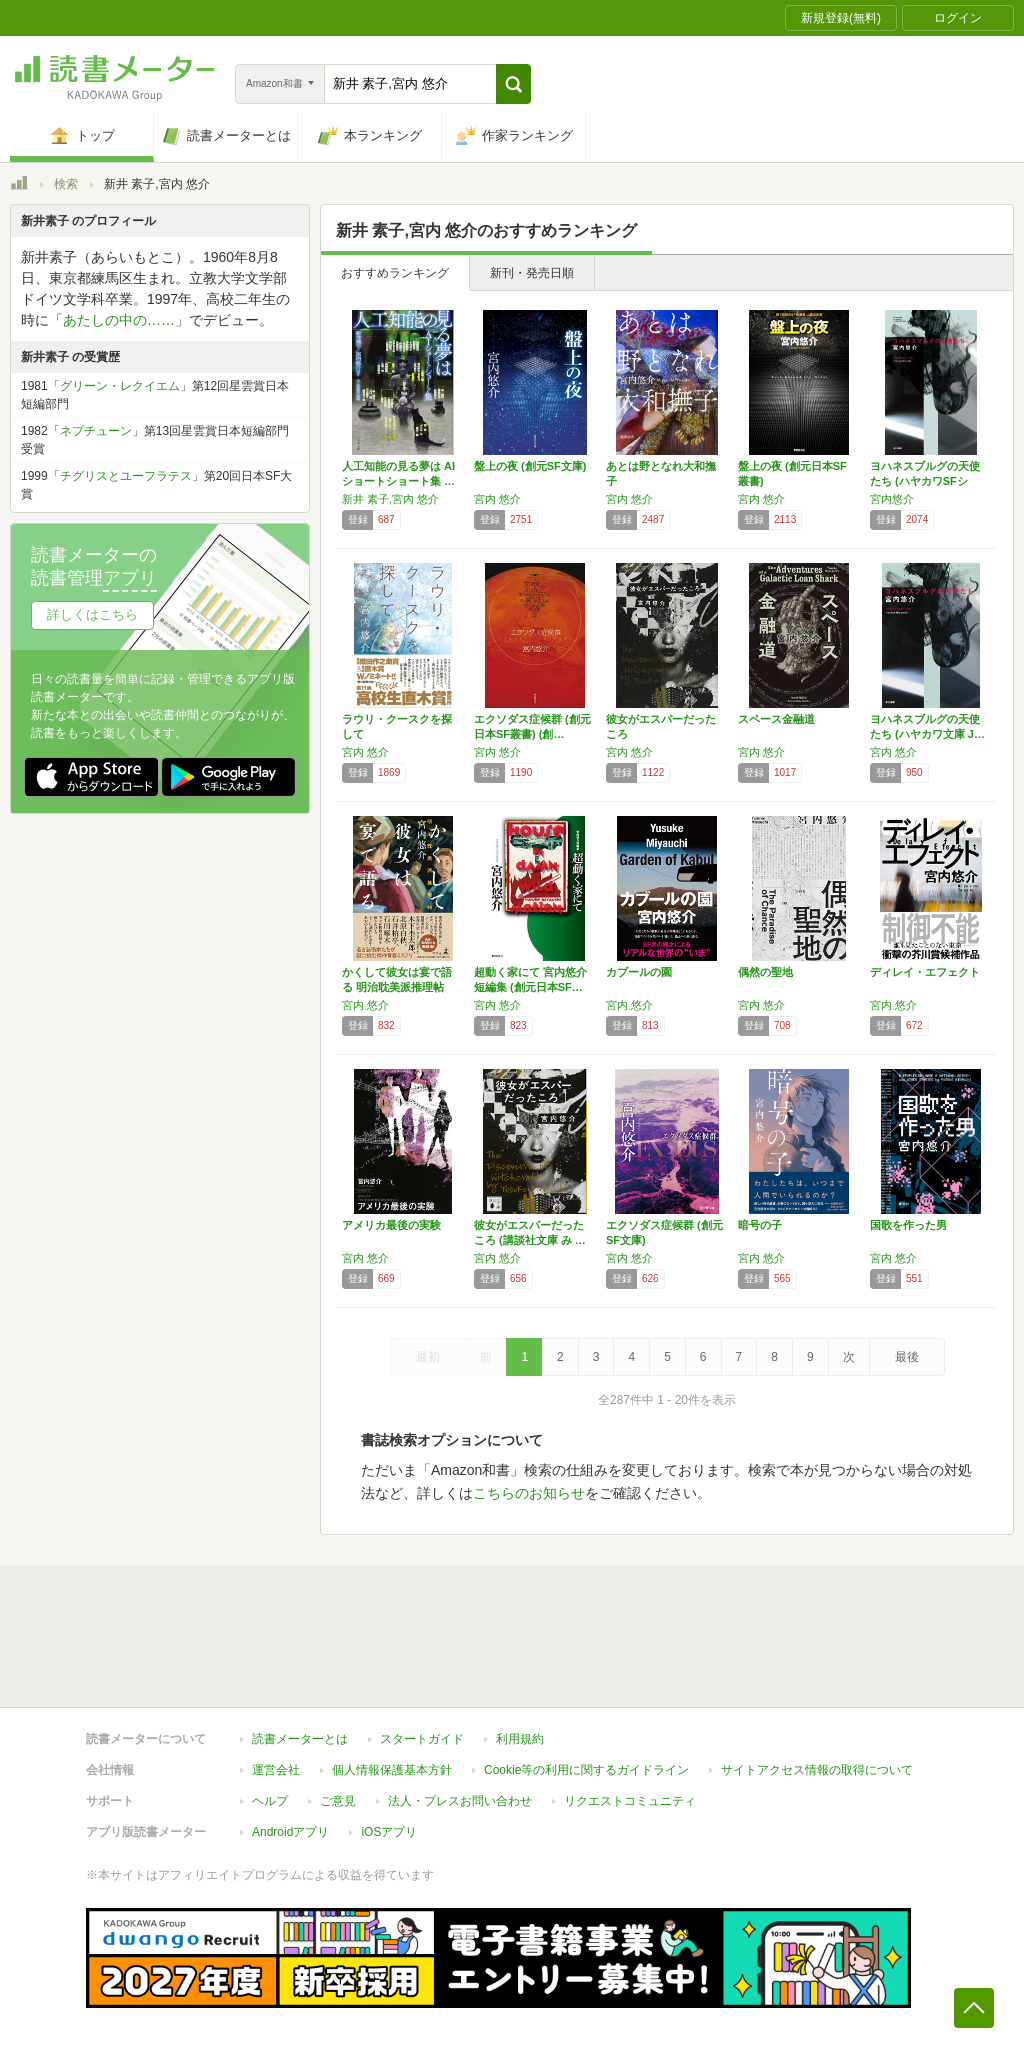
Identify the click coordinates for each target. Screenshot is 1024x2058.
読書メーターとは (300, 1739)
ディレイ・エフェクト (925, 972)
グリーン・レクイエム (120, 386)
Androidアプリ (290, 1832)
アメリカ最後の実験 (391, 1225)
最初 (428, 1357)
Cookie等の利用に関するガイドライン (586, 1770)
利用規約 (520, 1739)
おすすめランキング (395, 273)
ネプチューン (96, 431)
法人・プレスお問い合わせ (460, 1801)
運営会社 (276, 1770)
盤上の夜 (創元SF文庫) (530, 466)
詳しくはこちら (92, 614)
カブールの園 (639, 972)
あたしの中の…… (119, 320)
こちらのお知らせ (529, 1493)
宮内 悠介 (497, 499)
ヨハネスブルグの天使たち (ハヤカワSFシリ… (925, 481)
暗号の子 (760, 1225)
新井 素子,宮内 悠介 (390, 499)
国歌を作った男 (908, 1225)
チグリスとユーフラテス (126, 476)
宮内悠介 (892, 499)
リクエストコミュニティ (630, 1801)
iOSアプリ (389, 1832)
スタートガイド (422, 1739)
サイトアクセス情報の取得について (817, 1770)
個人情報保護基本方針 (392, 1770)
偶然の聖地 (765, 972)
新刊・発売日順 (532, 273)
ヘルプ (270, 1801)
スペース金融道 (776, 719)
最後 (907, 1357)
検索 (66, 184)
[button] (513, 84)
